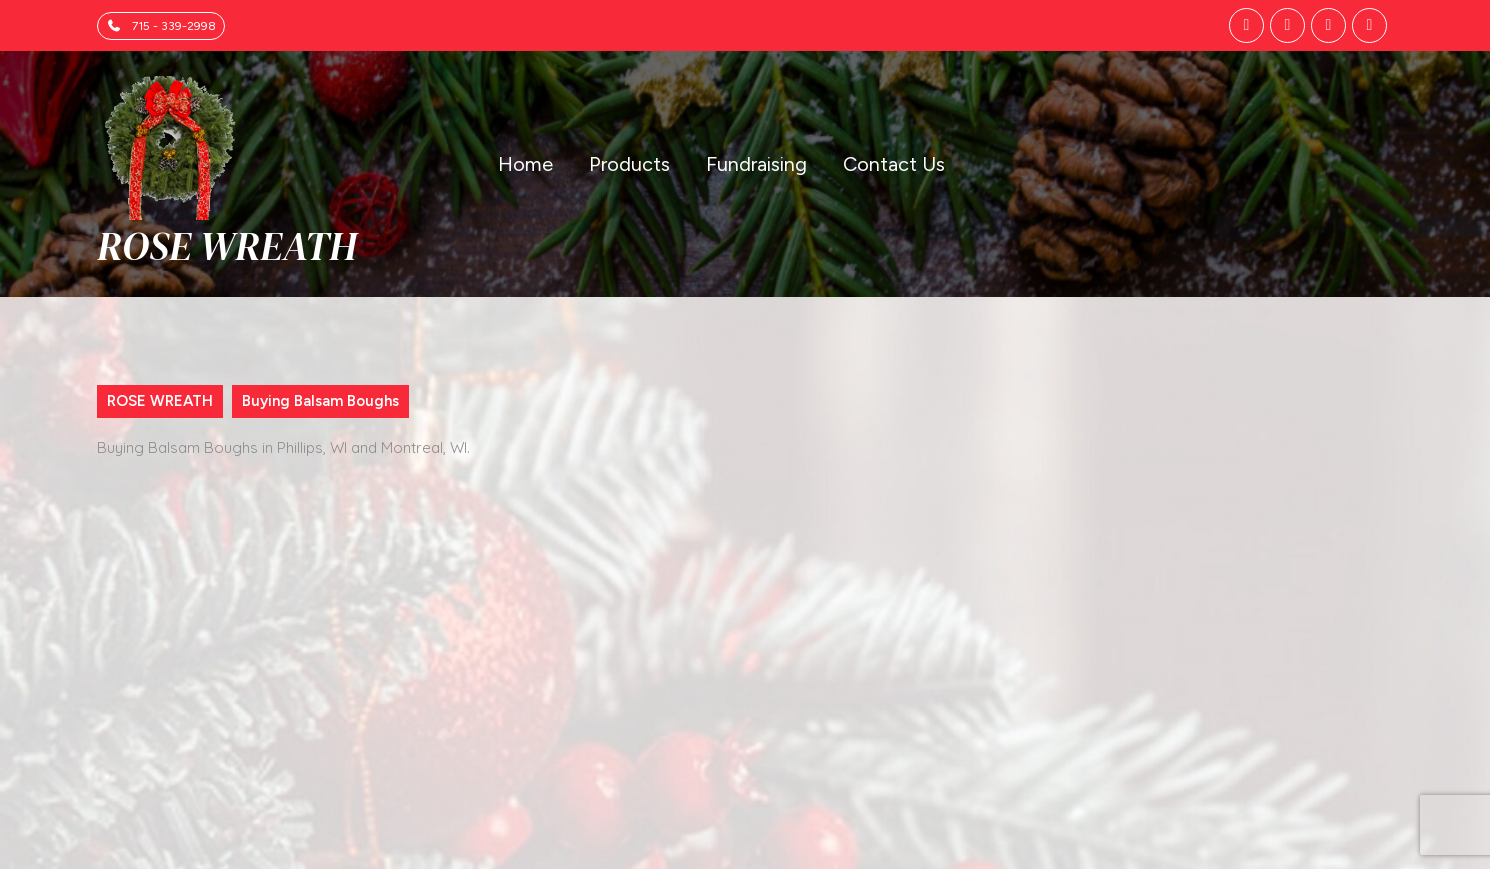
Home (525, 164)
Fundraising (756, 164)
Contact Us (894, 164)
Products (629, 164)
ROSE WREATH (227, 246)
